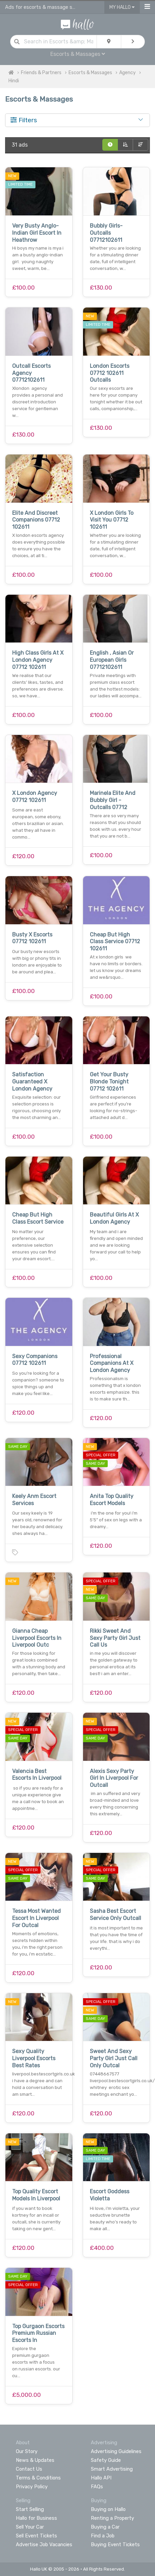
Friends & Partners (41, 73)
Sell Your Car (30, 2527)
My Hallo (122, 7)
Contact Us (29, 2469)
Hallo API (101, 2478)
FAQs (97, 2487)
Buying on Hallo (108, 2509)
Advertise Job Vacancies (44, 2544)
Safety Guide (106, 2460)
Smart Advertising (112, 2469)
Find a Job (102, 2536)
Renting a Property (112, 2518)
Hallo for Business (36, 2518)
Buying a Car (105, 2527)
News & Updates (35, 2460)
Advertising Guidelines (116, 2451)
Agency (127, 73)
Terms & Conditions (38, 2478)
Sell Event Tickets (36, 2536)
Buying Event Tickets (115, 2544)
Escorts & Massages (77, 54)
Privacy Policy (32, 2487)
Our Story (26, 2451)
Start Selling (30, 2509)
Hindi (13, 81)
